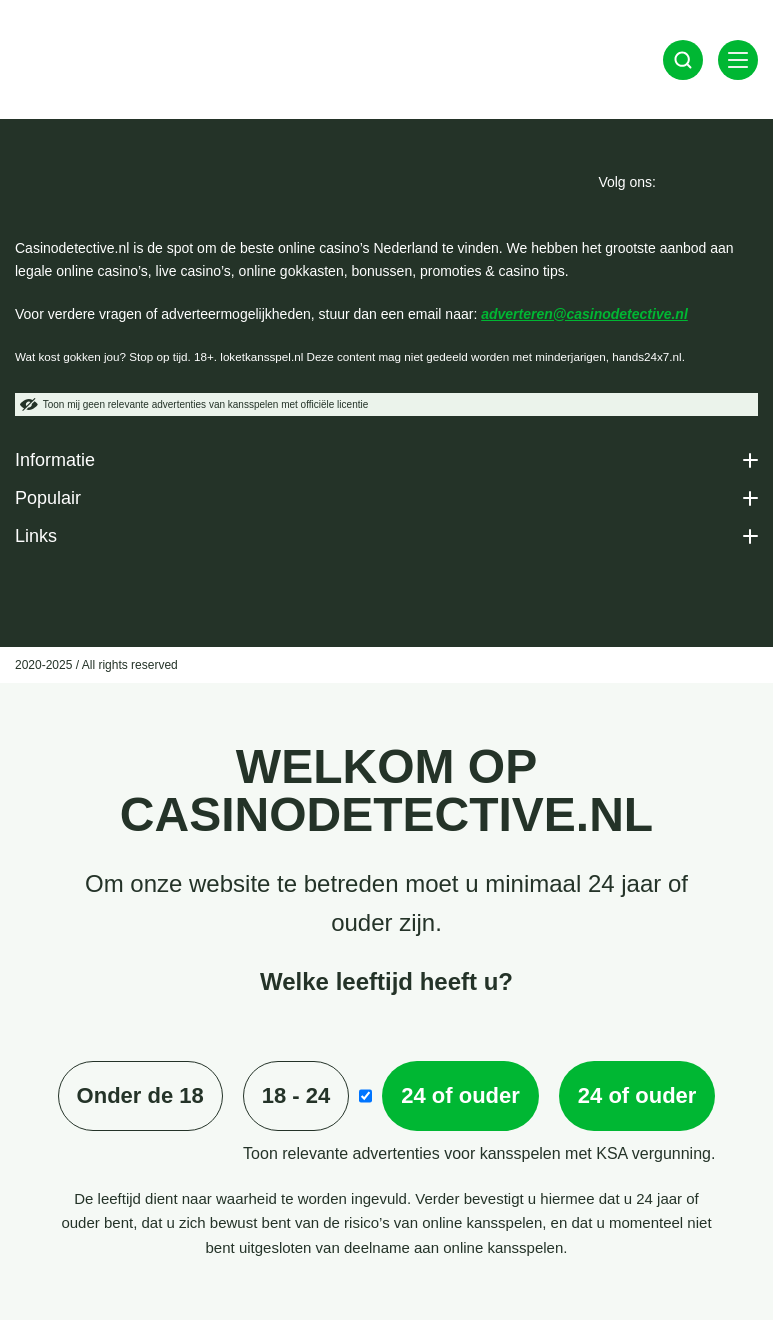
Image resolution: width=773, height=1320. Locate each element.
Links (36, 536)
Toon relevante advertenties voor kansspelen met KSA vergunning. (479, 1154)
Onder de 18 (140, 1095)
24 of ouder (460, 1095)
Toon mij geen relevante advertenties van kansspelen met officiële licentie (194, 404)
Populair (48, 498)
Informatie (55, 460)
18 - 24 (296, 1095)
